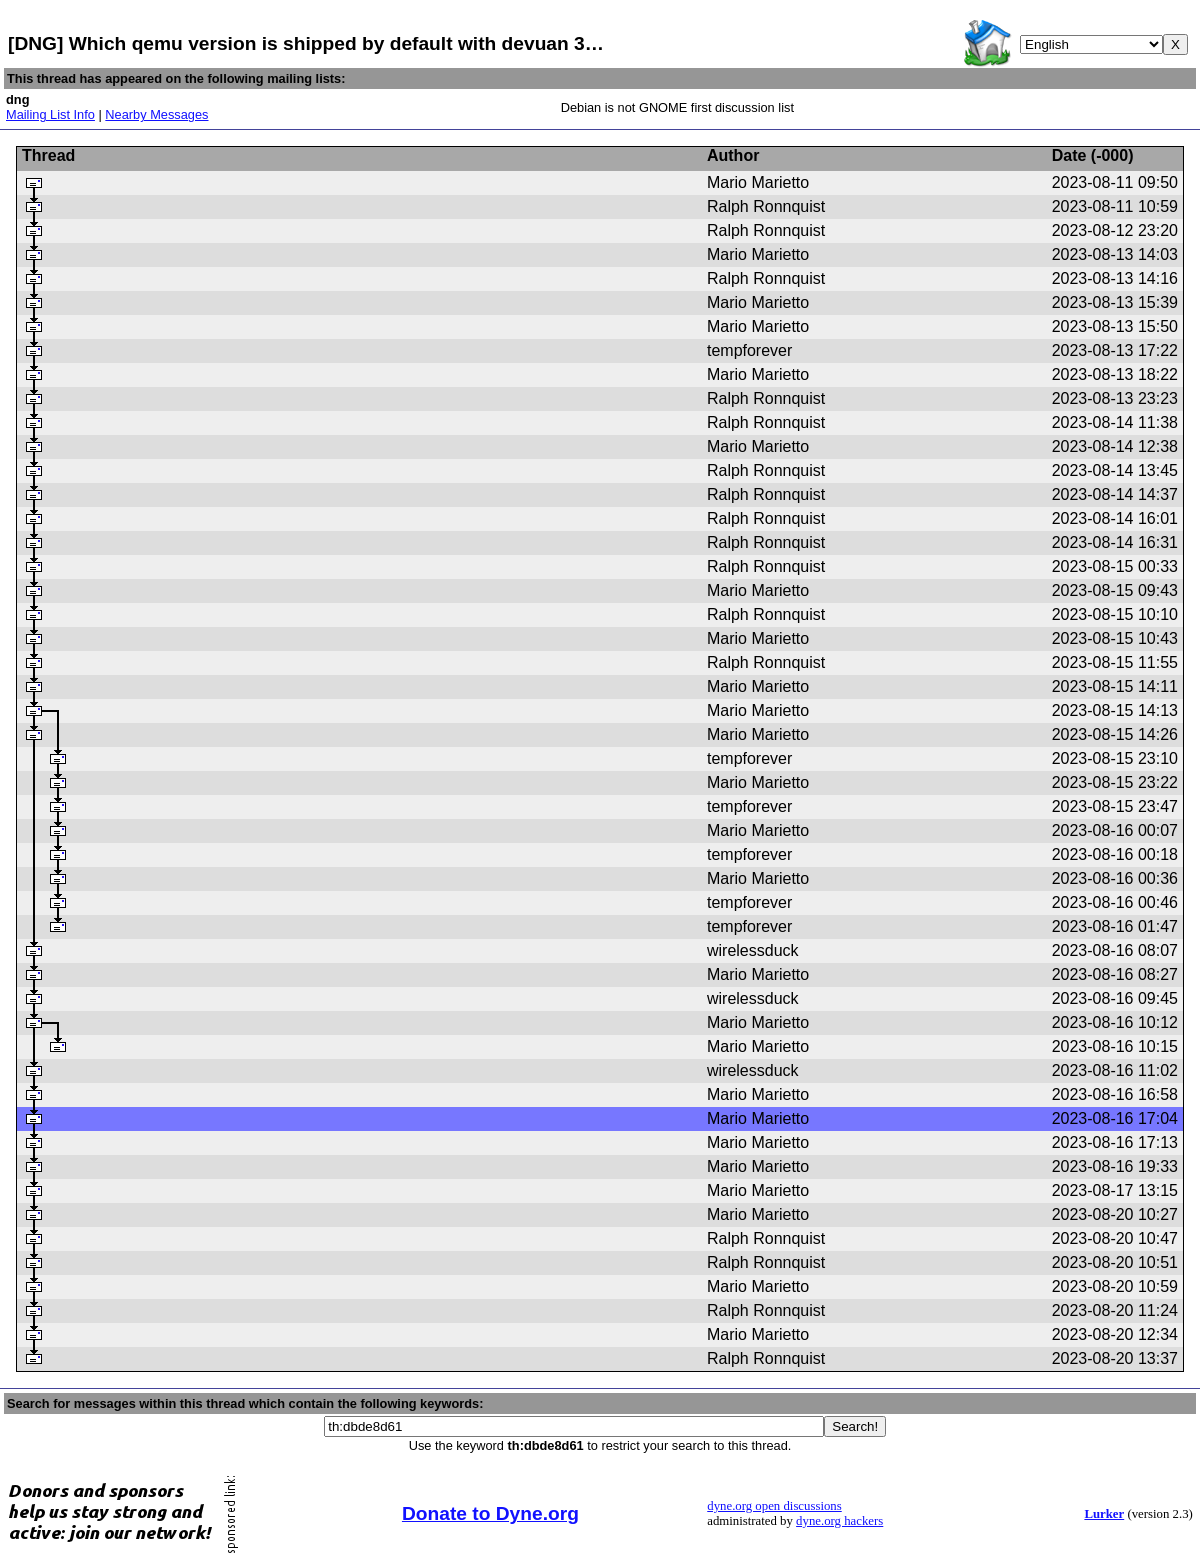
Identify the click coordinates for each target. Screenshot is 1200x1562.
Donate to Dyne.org (490, 1513)
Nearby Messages (156, 114)
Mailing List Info (50, 114)
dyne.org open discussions (774, 1506)
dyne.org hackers (839, 1521)
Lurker (1104, 1514)
